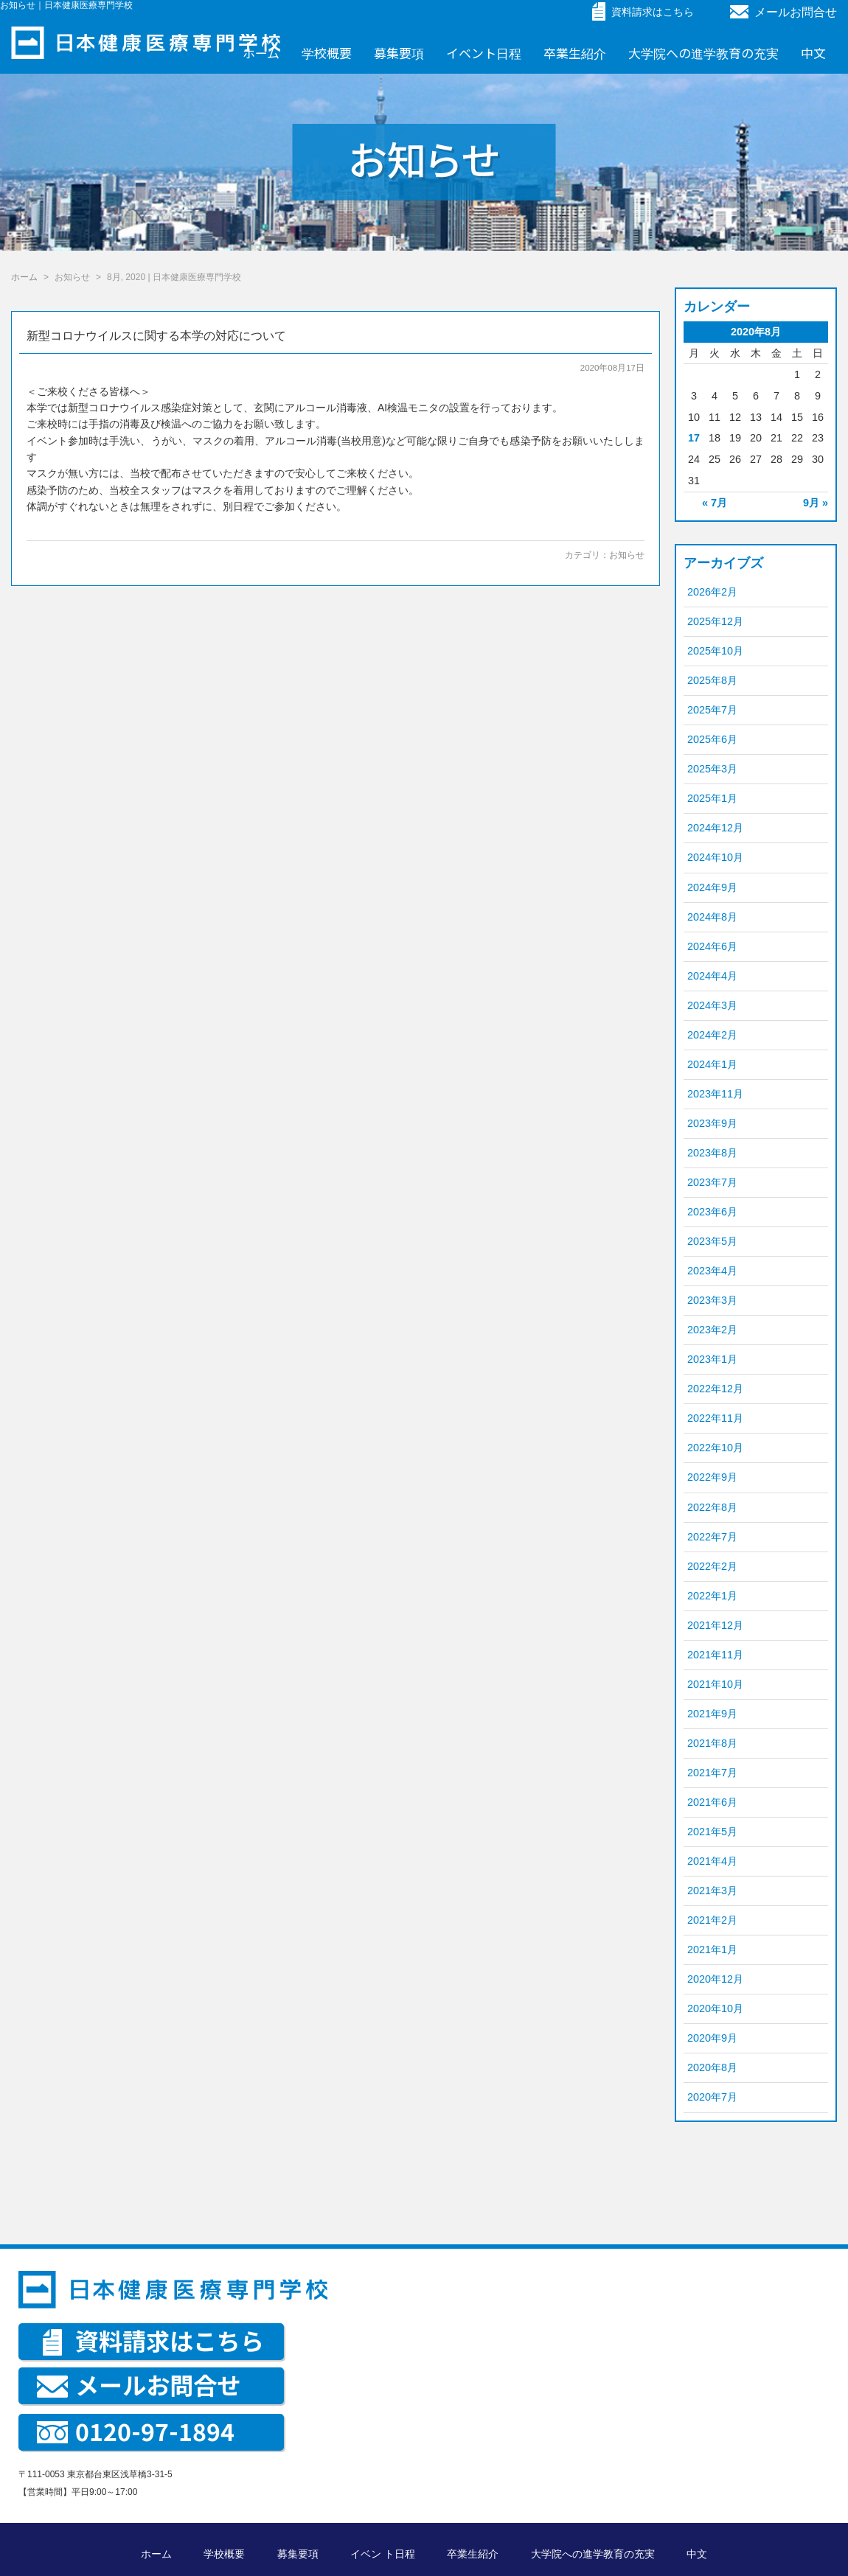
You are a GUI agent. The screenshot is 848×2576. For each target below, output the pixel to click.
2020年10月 (715, 2008)
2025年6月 (712, 739)
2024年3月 (712, 1005)
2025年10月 (715, 651)
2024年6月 (712, 946)
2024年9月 (712, 887)
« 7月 (714, 503)
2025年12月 (715, 621)
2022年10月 (715, 1447)
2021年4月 (712, 1861)
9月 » (815, 503)
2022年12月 (715, 1389)
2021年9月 (712, 1714)
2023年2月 (712, 1330)
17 (694, 438)
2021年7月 (712, 1773)
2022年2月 (712, 1566)
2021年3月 (712, 1890)
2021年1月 (712, 1949)
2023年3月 (712, 1300)
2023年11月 (715, 1094)
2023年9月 (712, 1123)
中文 (813, 52)
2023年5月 (712, 1241)
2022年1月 (712, 1596)
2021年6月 (712, 1802)
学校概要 (327, 52)
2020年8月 (712, 2067)
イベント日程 (483, 52)
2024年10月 (715, 857)
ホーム (261, 52)
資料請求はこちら (153, 2340)
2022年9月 (712, 1477)
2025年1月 (712, 798)
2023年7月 (712, 1182)
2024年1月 (712, 1064)
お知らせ (626, 555)
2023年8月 (712, 1153)
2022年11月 (715, 1418)
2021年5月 (712, 1831)
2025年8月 (712, 680)
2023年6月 (712, 1212)
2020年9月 (712, 2038)
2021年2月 (712, 1920)
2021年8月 (712, 1743)
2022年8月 (712, 1507)
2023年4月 (712, 1271)
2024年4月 (712, 976)
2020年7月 (712, 2097)
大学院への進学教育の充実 (703, 52)
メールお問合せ (783, 12)
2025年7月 (712, 710)
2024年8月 (712, 917)
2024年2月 (712, 1035)
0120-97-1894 (135, 2431)
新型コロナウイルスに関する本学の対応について (156, 335)
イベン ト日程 (382, 2554)
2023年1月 (712, 1359)
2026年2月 (712, 592)
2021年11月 (715, 1655)
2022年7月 (712, 1537)
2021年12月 (715, 1625)
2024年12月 (715, 828)
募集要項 (399, 52)
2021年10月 (715, 1684)
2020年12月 (715, 1979)
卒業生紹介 (574, 52)
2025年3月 (712, 769)
